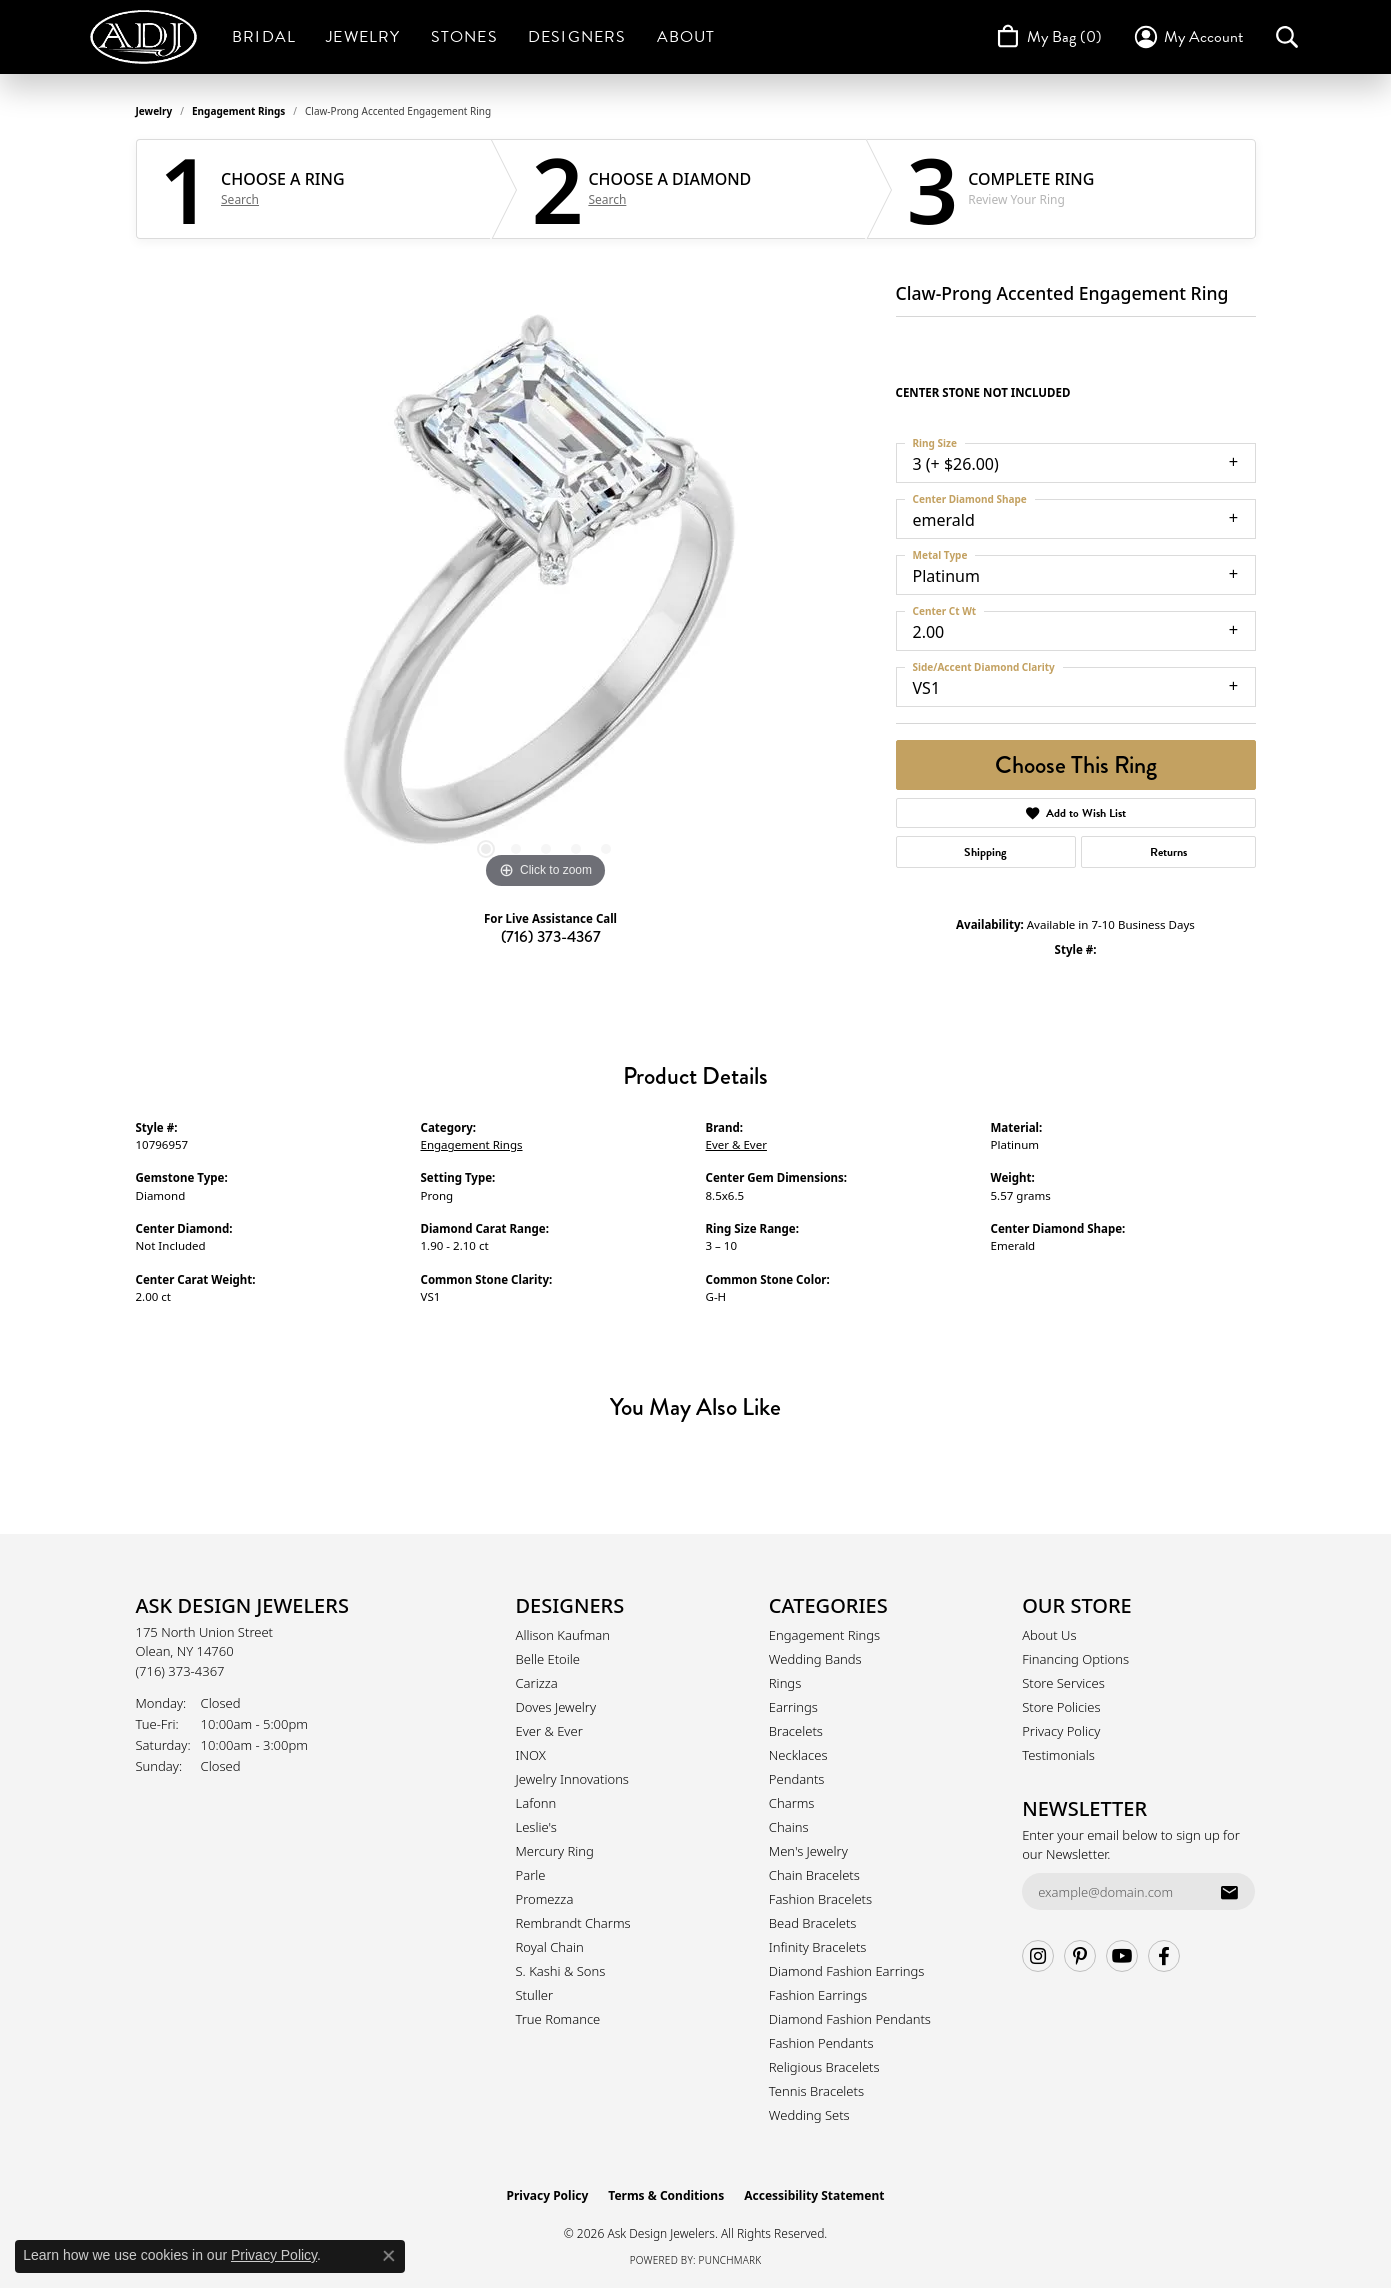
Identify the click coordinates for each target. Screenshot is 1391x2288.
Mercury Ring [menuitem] (555, 1851)
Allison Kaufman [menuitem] (563, 1635)
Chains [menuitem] (789, 1827)
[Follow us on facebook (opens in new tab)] (1164, 1956)
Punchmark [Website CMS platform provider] (730, 2260)
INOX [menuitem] (531, 1755)
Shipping (985, 852)
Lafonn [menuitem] (536, 1803)
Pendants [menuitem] (797, 1779)
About (686, 37)
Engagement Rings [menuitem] (824, 1635)
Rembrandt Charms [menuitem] (573, 1923)
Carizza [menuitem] (537, 1683)
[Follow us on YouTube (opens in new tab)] (1122, 1956)
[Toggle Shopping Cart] (1047, 37)
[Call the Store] (180, 1671)
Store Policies (1061, 1707)
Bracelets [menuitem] (796, 1731)
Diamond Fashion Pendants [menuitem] (850, 2019)
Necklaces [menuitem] (798, 1755)
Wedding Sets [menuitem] (809, 2115)
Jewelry (363, 37)
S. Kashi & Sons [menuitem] (561, 1971)
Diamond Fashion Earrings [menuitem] (847, 1971)
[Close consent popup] (389, 2256)
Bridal (264, 37)
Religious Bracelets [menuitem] (824, 2067)
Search (240, 200)
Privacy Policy (1061, 1731)
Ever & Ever (736, 1144)
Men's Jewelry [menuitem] (808, 1851)
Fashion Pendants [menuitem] (821, 2043)
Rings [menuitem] (785, 1683)
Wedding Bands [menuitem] (815, 1659)
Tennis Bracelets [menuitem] (816, 2091)
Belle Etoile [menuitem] (548, 1659)
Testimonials (1058, 1755)
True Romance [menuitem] (558, 2019)
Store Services (1063, 1683)
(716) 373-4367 (551, 936)
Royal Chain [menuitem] (550, 1947)
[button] (1187, 37)
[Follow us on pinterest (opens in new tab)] (1080, 1956)
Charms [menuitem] (792, 1803)
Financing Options (1075, 1659)
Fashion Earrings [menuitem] (818, 1995)
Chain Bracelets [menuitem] (814, 1875)
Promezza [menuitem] (545, 1899)
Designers (577, 37)
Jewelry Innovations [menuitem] (572, 1779)
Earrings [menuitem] (793, 1707)
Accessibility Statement (814, 2195)
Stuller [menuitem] (535, 1995)
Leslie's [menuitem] (536, 1827)
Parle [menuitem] (531, 1875)
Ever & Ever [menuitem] (549, 1731)
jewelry (154, 111)
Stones (464, 37)
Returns (1168, 852)
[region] (546, 594)
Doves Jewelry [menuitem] (556, 1707)
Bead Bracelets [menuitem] (813, 1923)
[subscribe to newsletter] (1229, 1892)
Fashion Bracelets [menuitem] (820, 1899)
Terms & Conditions (666, 2195)
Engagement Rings (238, 111)
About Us (1049, 1635)
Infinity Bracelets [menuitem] (818, 1947)
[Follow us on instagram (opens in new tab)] (1038, 1956)
